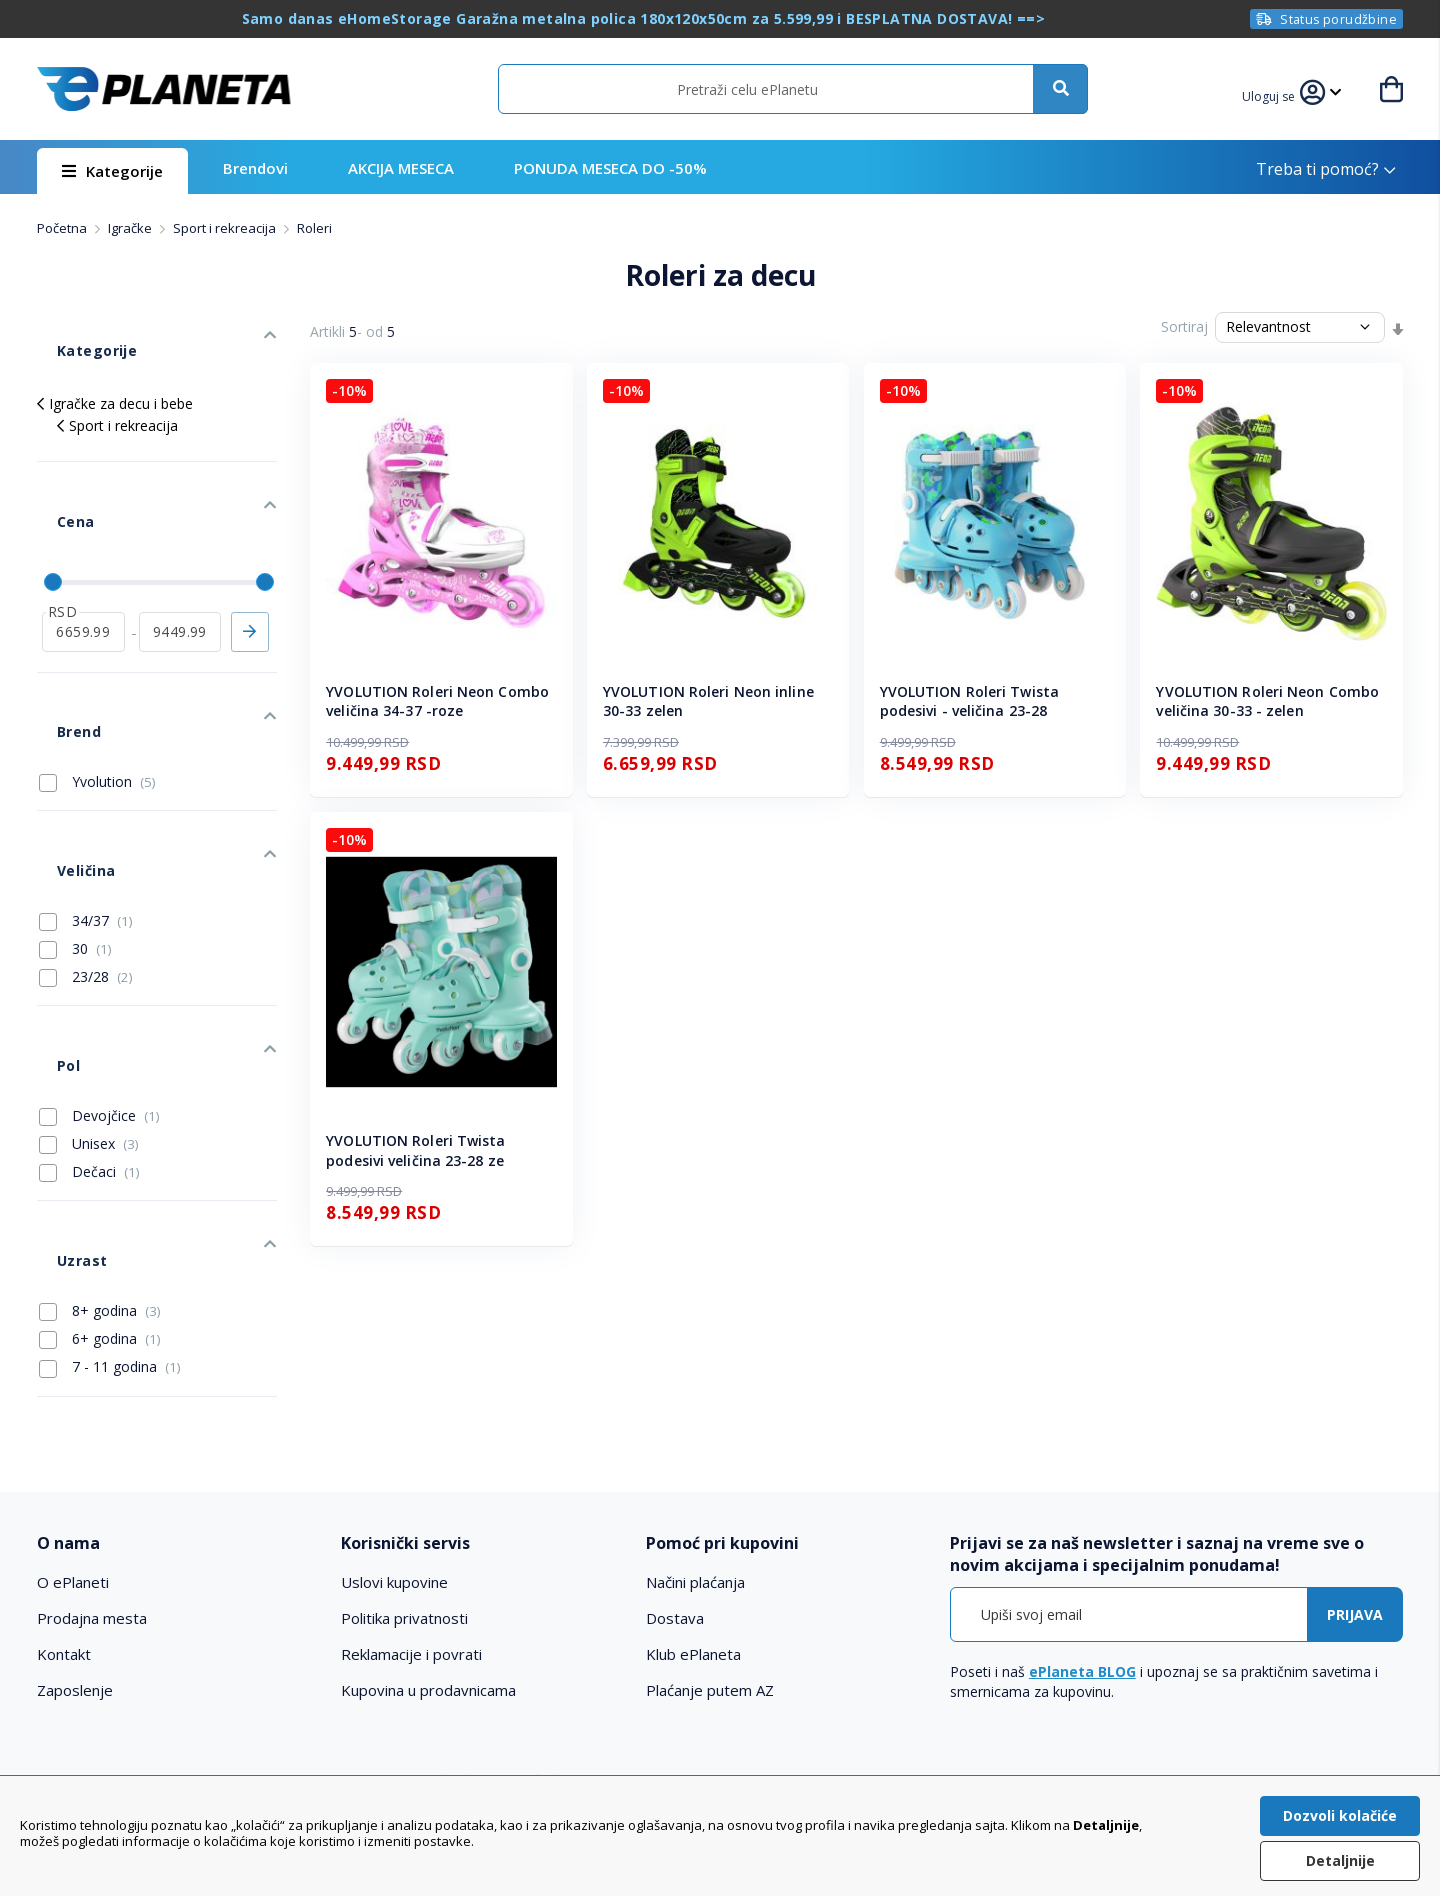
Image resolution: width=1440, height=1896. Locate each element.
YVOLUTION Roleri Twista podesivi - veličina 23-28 (969, 701)
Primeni (250, 563)
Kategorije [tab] (75, 331)
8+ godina (100, 1125)
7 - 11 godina (110, 1181)
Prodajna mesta (92, 1463)
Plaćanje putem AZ (710, 1535)
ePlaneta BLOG (1082, 1516)
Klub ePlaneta (693, 1499)
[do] (180, 563)
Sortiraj (1184, 326)
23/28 (86, 850)
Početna (63, 228)
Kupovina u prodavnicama (428, 1535)
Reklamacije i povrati (411, 1499)
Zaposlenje (75, 1535)
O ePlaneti (73, 1427)
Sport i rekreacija (226, 228)
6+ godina (100, 1153)
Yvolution (97, 684)
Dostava (675, 1463)
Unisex (89, 987)
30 (75, 822)
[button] (1280, 94)
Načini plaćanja (695, 1427)
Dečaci (89, 1016)
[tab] (175, 1387)
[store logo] (164, 89)
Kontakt (64, 1499)
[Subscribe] (1355, 1459)
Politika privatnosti (404, 1463)
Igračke (131, 228)
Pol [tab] (48, 918)
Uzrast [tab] (61, 1084)
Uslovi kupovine (394, 1427)
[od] (83, 563)
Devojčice (99, 959)
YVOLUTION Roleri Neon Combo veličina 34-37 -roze (437, 701)
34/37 (86, 793)
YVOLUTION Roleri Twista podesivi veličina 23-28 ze (415, 1150)
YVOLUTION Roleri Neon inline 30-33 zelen (708, 701)
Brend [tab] (58, 643)
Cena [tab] (55, 472)
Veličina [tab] (64, 752)
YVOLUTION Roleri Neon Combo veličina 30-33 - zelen (1267, 701)
